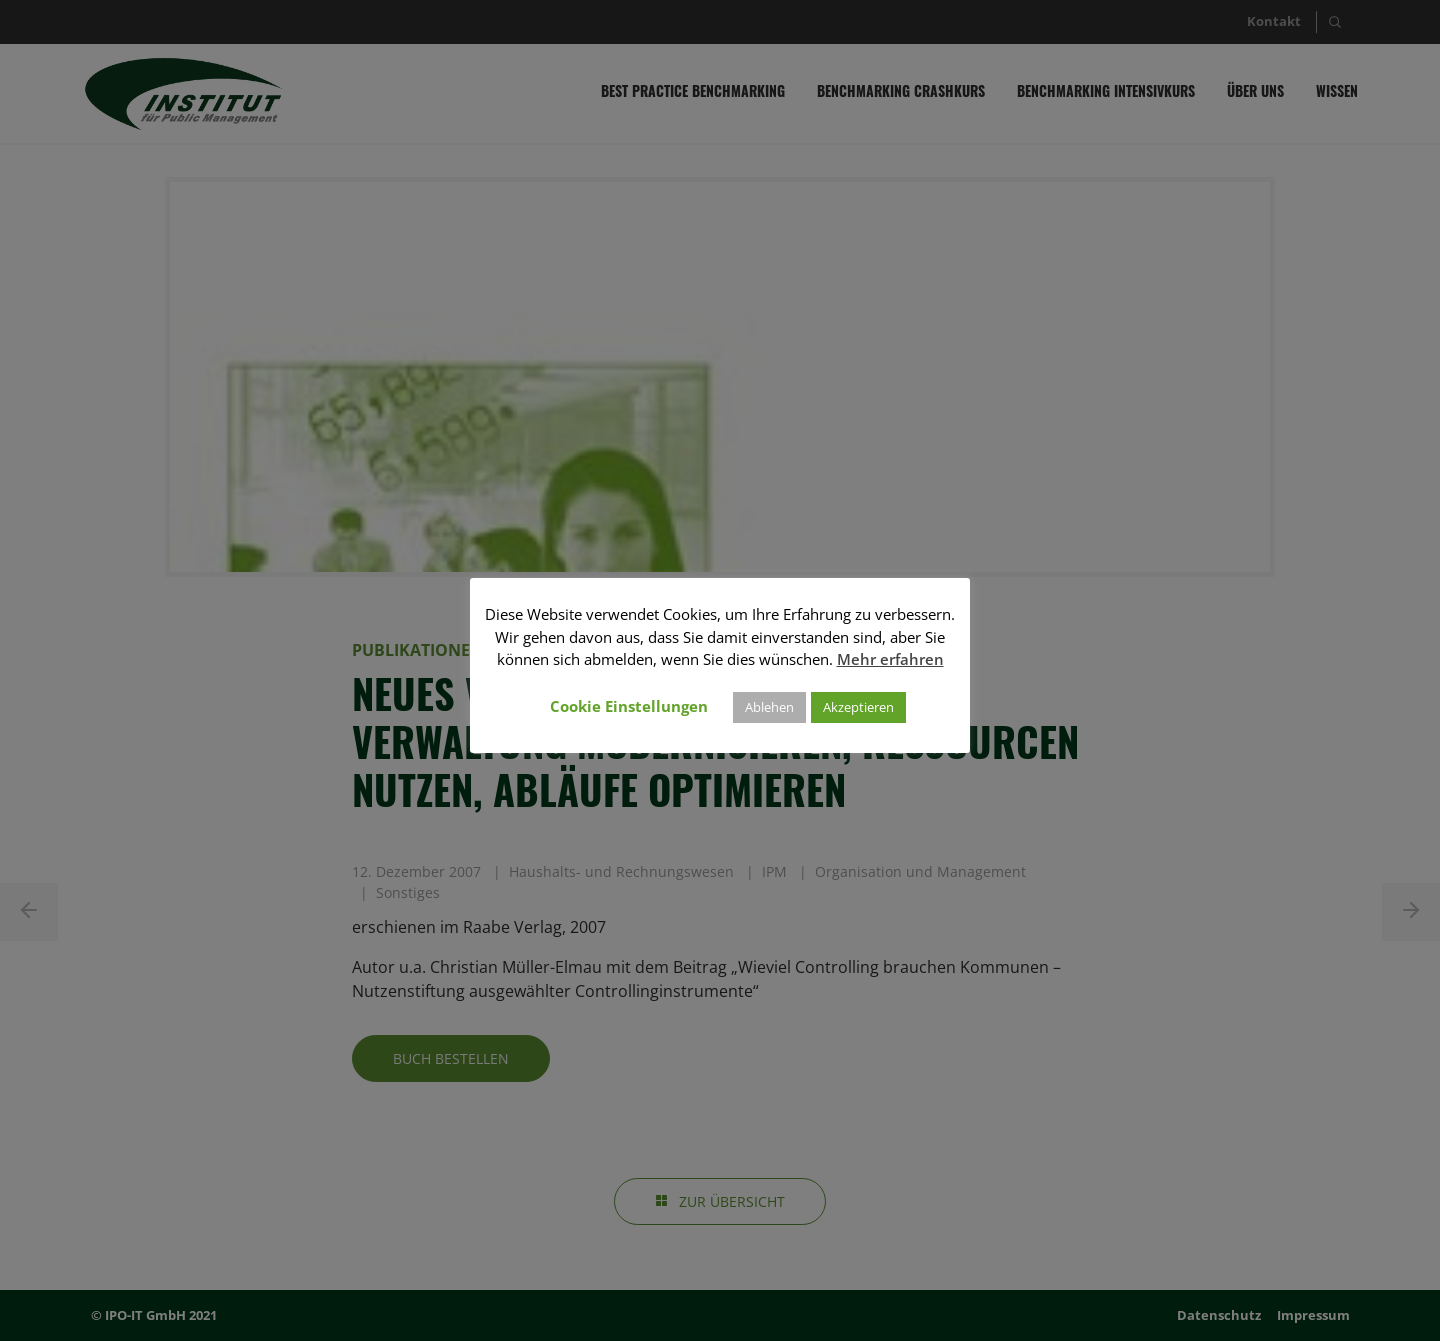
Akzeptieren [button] (858, 707)
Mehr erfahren (890, 659)
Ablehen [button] (769, 707)
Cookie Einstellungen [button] (629, 706)
